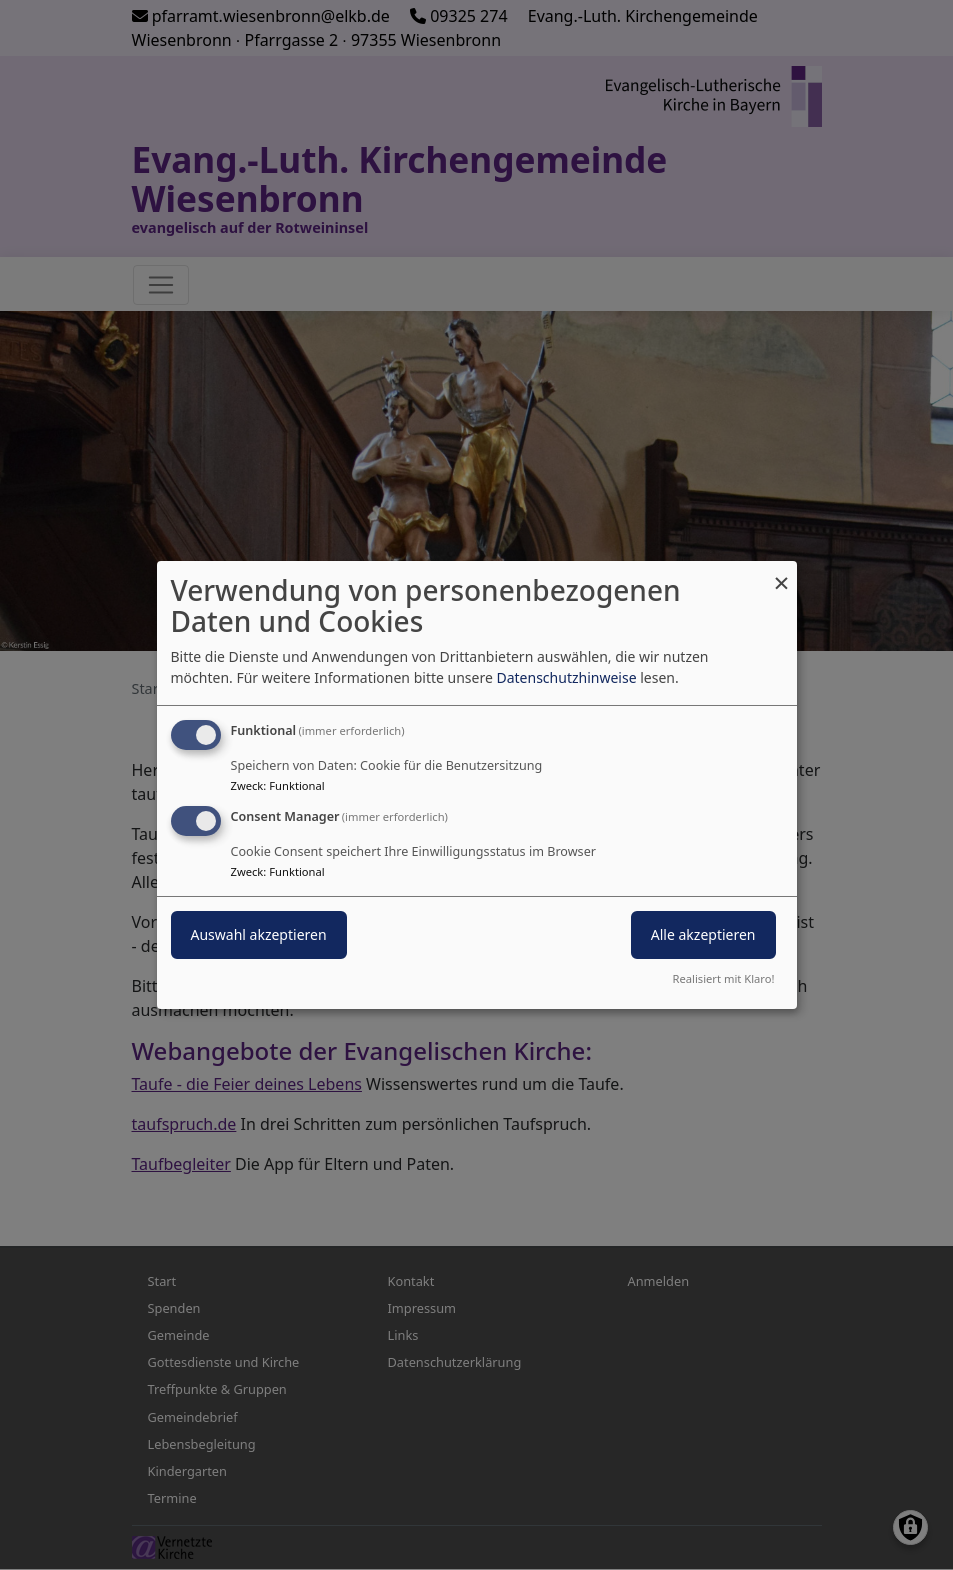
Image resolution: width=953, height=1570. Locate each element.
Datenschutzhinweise (566, 677)
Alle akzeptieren (703, 934)
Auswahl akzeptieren (259, 934)
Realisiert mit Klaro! (724, 978)
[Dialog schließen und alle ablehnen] (782, 573)
